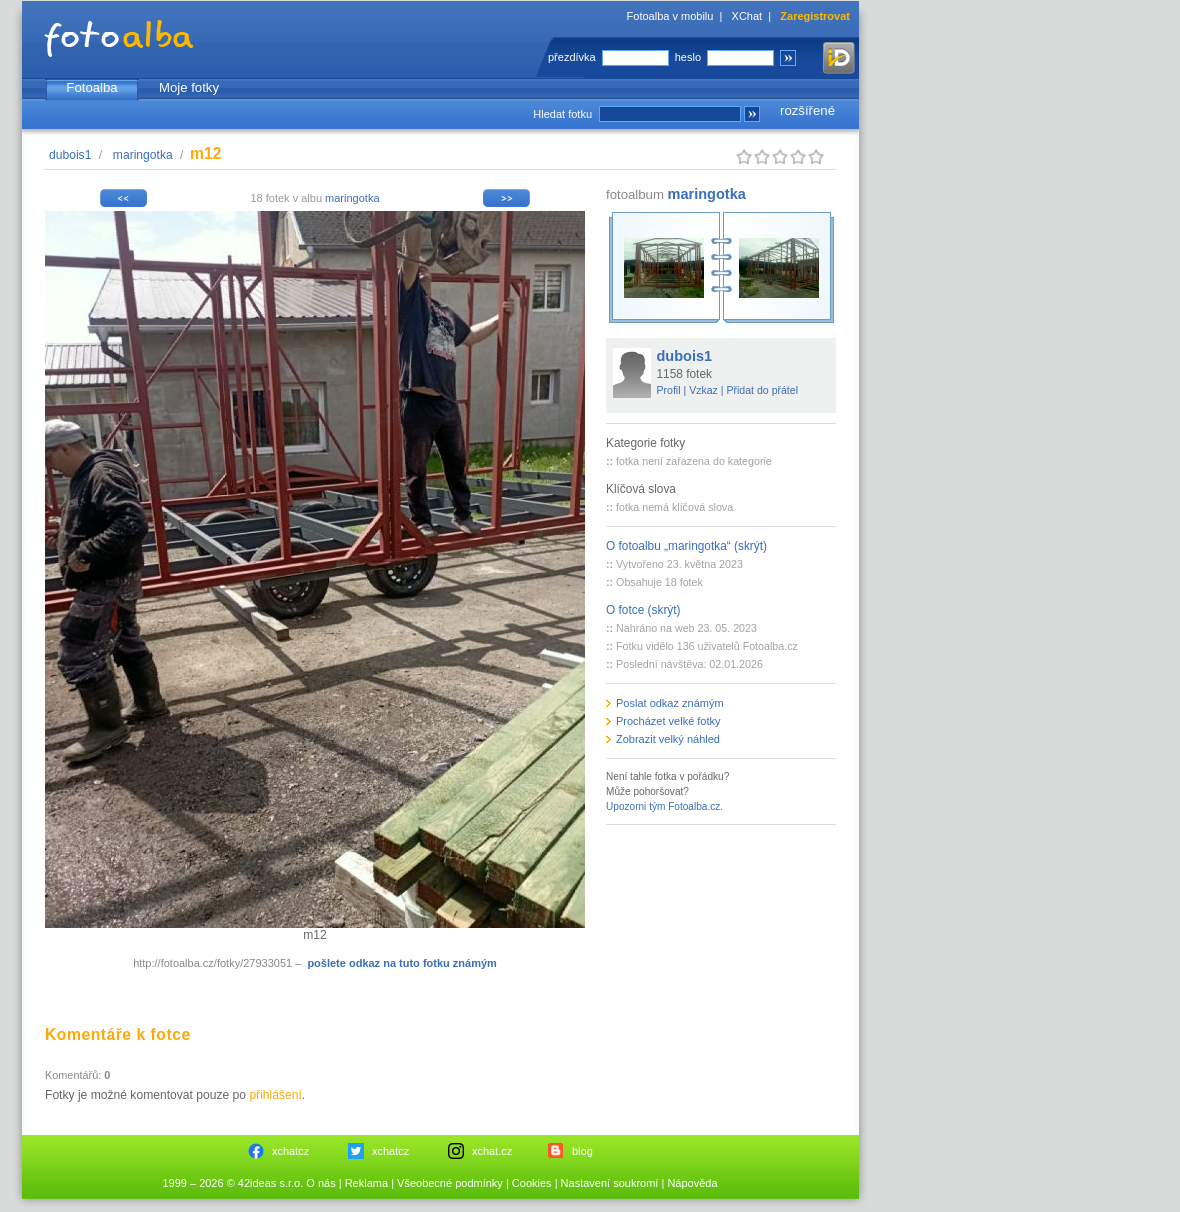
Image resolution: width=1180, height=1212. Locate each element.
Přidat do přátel (762, 390)
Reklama (366, 1183)
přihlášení (275, 1095)
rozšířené (807, 110)
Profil (669, 390)
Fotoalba (91, 87)
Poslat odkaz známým (670, 703)
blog (582, 1151)
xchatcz (290, 1151)
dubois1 (70, 155)
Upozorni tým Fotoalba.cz (663, 806)
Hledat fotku (562, 114)
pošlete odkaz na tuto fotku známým (401, 963)
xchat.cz (492, 1151)
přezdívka (572, 57)
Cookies (532, 1183)
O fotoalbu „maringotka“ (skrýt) (686, 546)
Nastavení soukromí (610, 1183)
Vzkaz (703, 390)
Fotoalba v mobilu (670, 16)
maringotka (143, 155)
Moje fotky (189, 87)
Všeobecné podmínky (450, 1183)
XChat (747, 16)
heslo (688, 57)
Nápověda (692, 1183)
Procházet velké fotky (668, 721)
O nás (320, 1183)
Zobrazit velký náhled (668, 739)
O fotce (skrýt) (643, 610)
